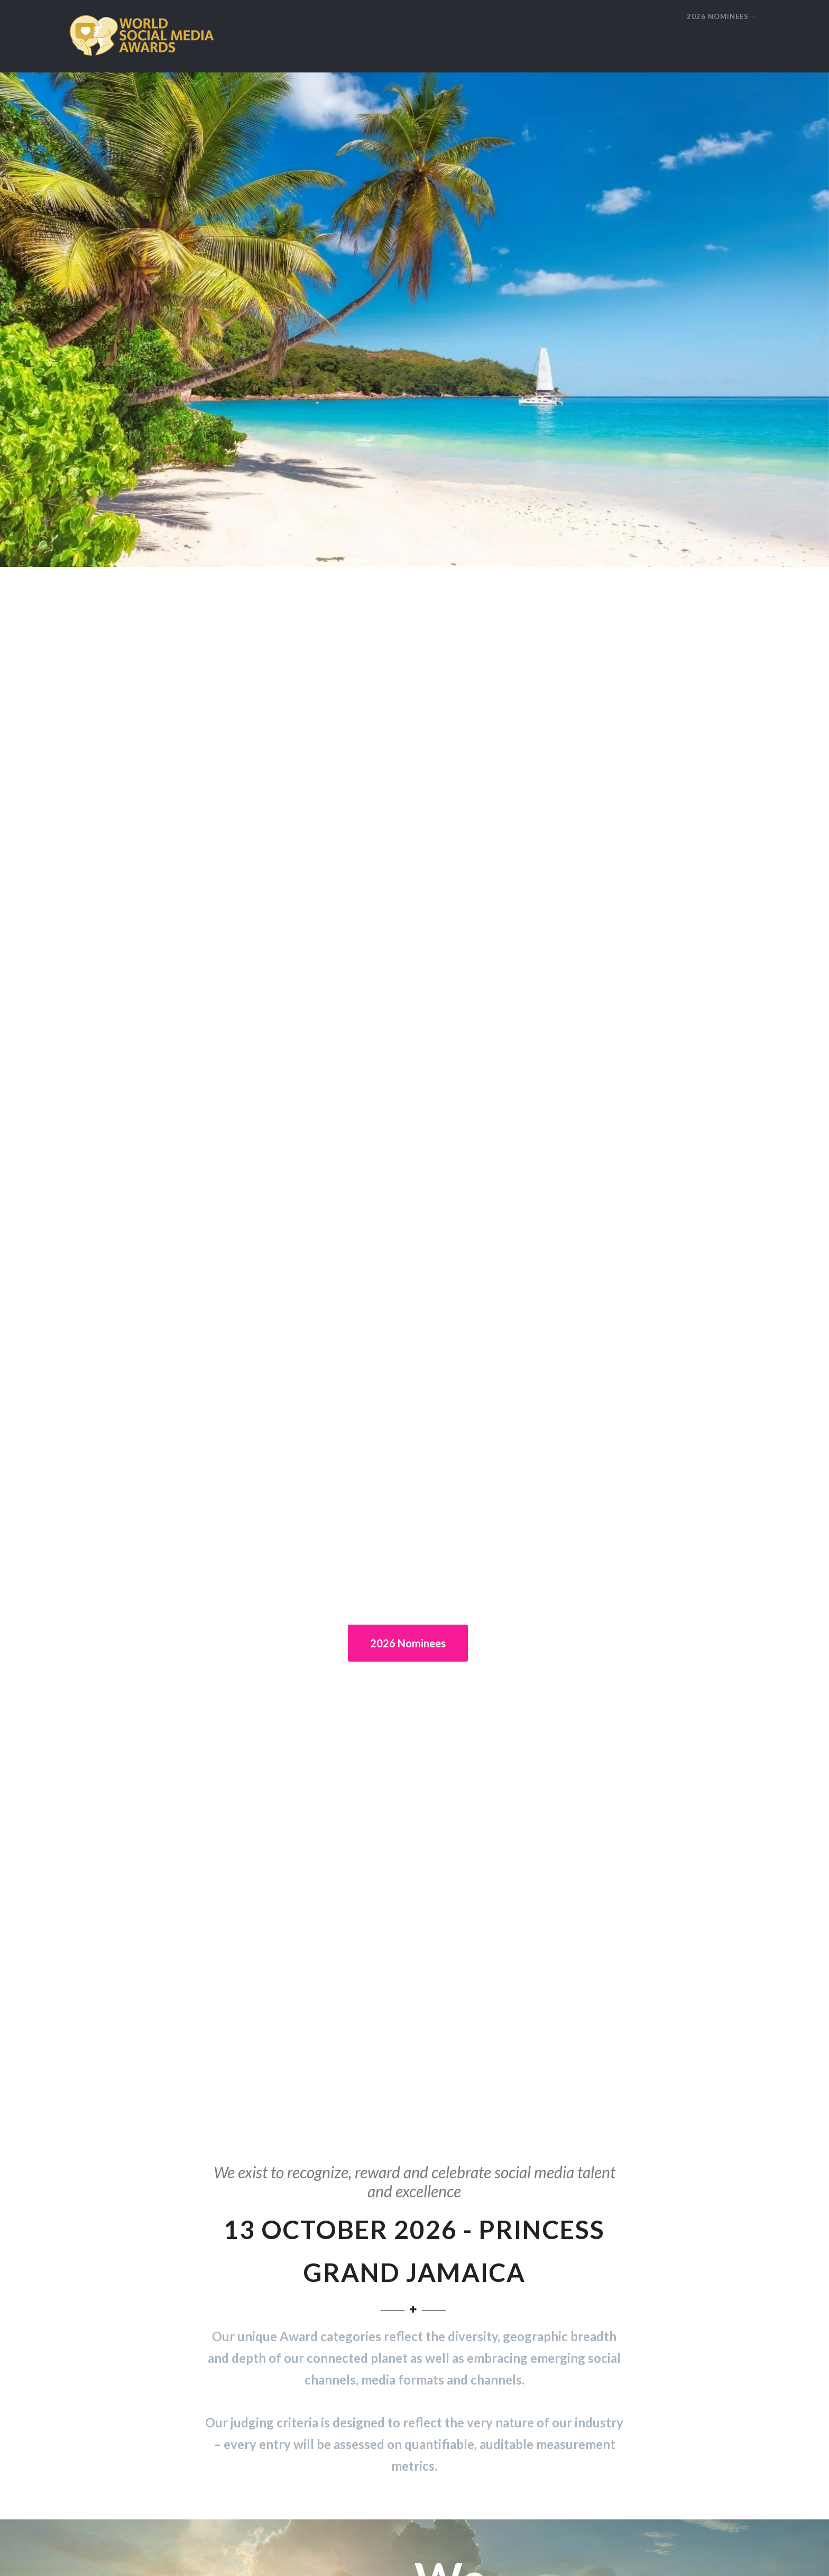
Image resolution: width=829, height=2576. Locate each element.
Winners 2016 (268, 2285)
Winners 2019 (268, 2245)
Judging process (96, 2232)
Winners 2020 (268, 2232)
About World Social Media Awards (125, 2219)
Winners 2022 (268, 2206)
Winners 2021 (268, 2219)
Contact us (546, 2555)
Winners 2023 (268, 2298)
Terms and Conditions (619, 2555)
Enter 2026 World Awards (112, 2206)
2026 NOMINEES (721, 16)
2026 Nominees (408, 415)
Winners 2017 (268, 2272)
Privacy (499, 2555)
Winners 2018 (268, 2258)
